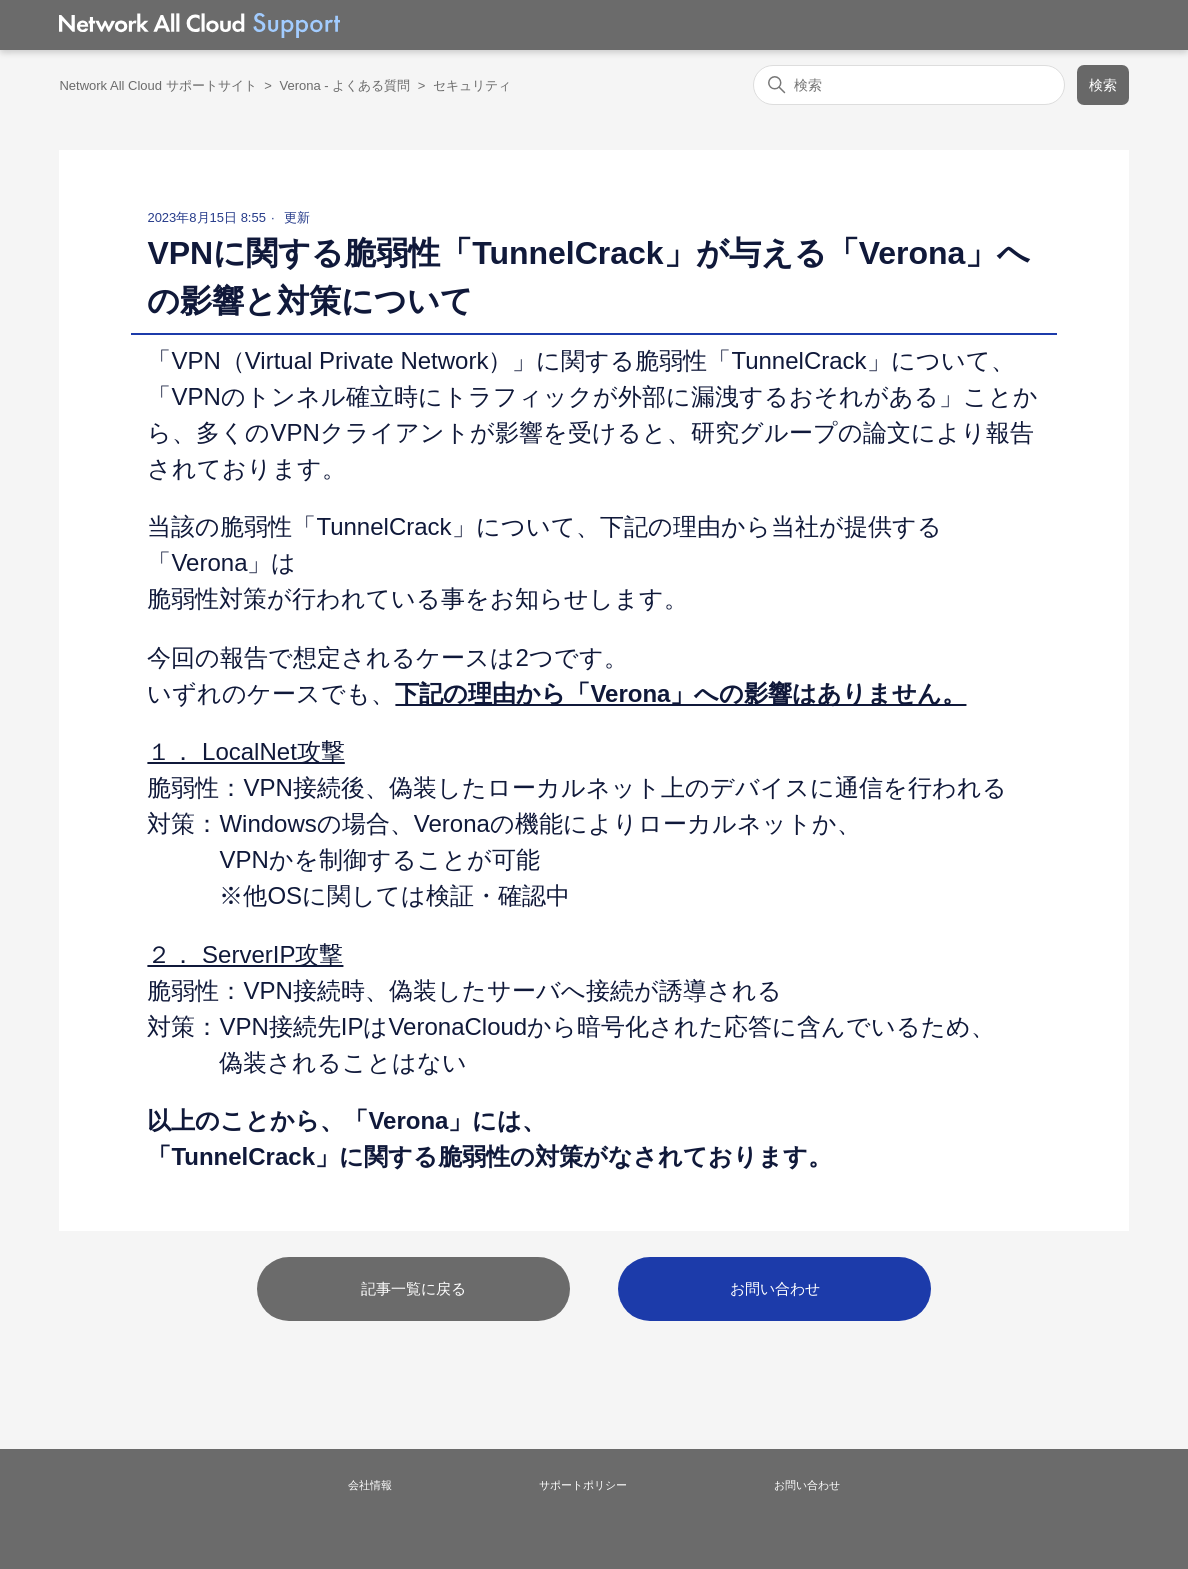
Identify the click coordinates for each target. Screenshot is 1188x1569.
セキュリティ (472, 85)
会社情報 (370, 1485)
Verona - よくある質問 (344, 85)
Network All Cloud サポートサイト (157, 85)
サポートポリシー (583, 1485)
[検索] (909, 85)
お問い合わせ (775, 1288)
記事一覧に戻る (413, 1288)
